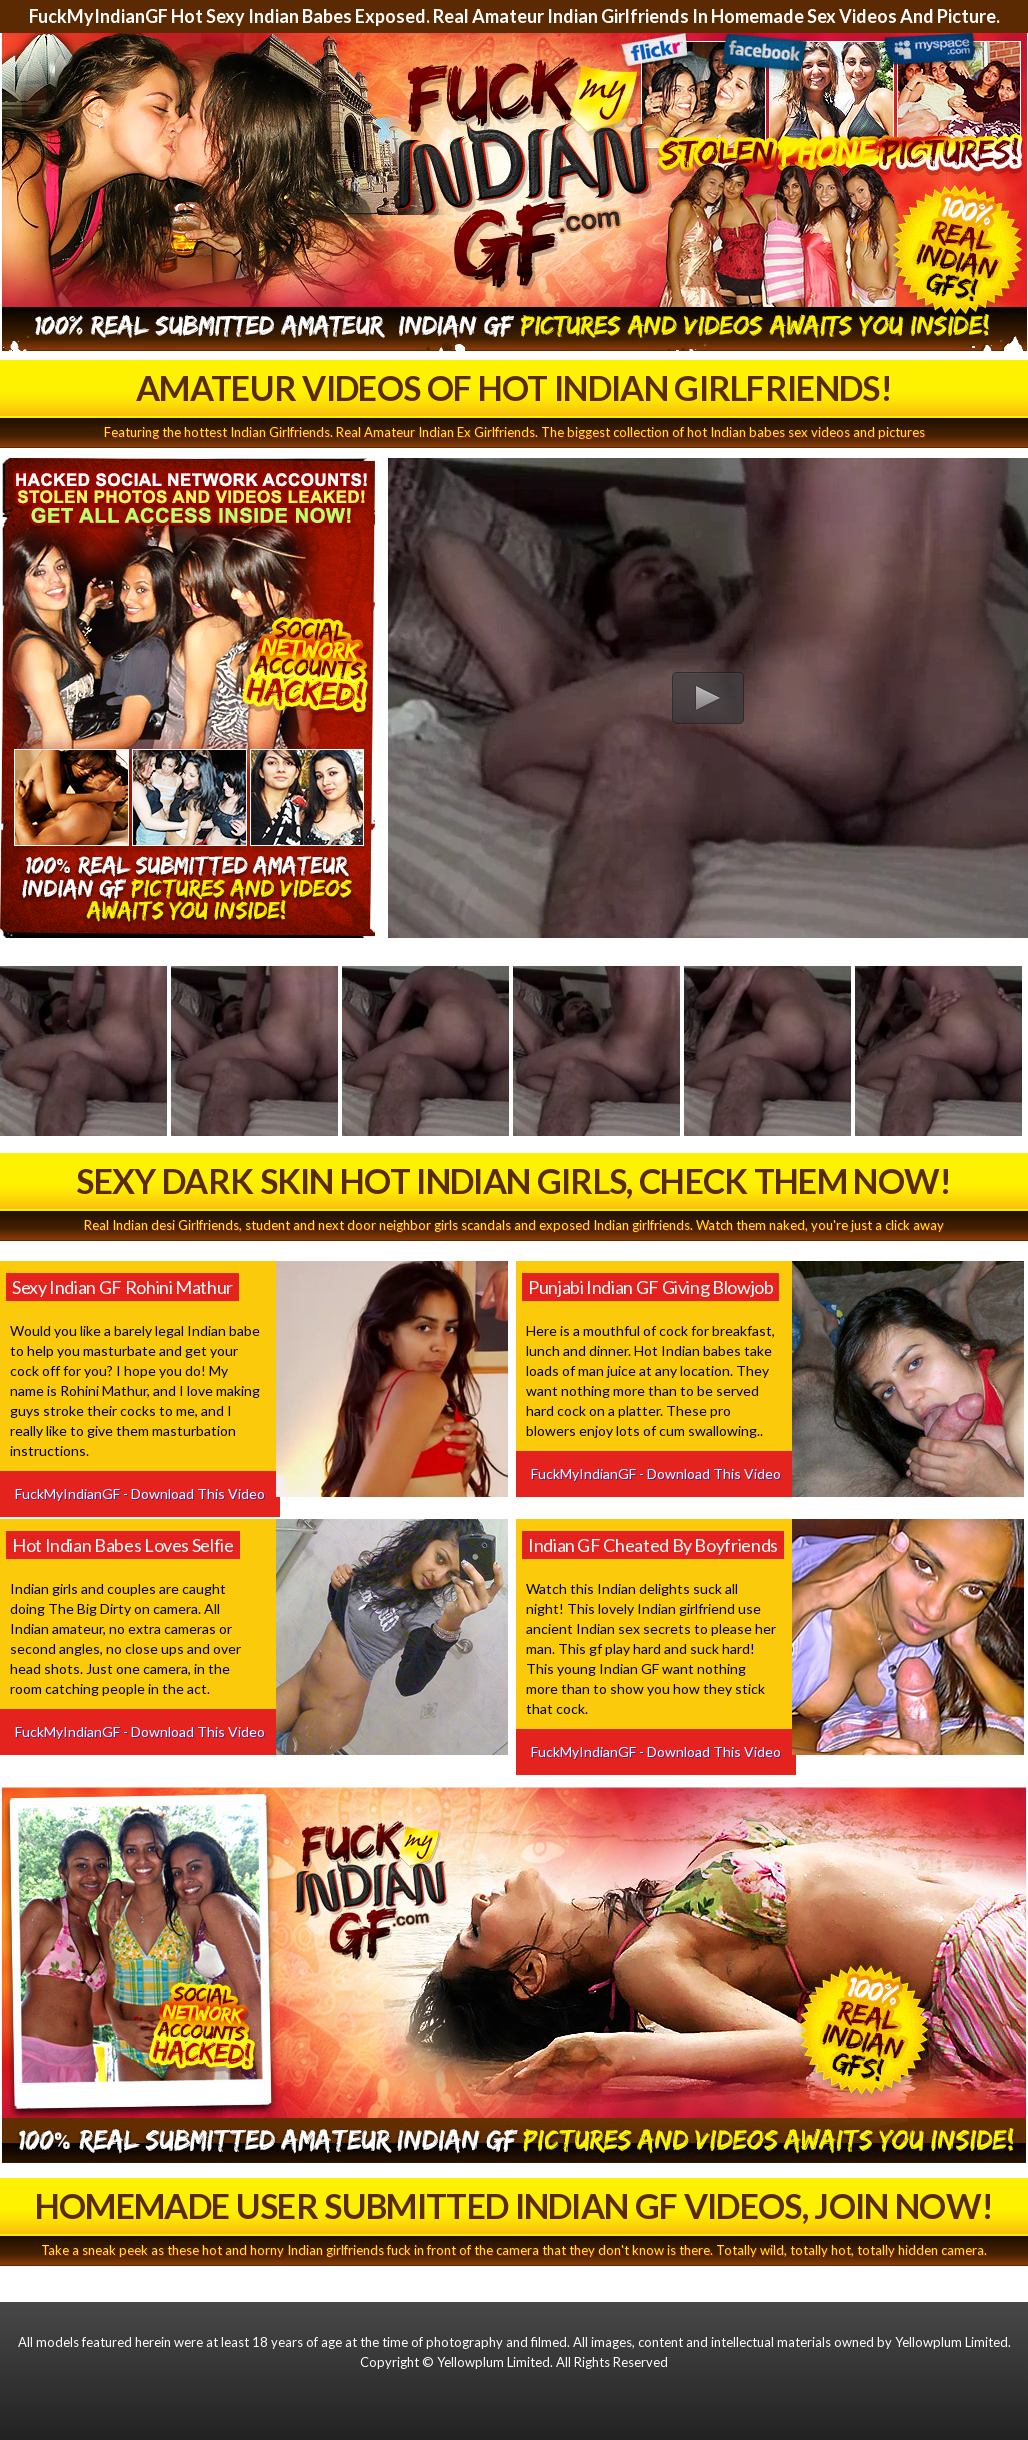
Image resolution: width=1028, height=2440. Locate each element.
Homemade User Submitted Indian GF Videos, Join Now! (514, 2205)
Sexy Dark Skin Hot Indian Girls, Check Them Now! (513, 1180)
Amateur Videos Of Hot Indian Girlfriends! (514, 387)
